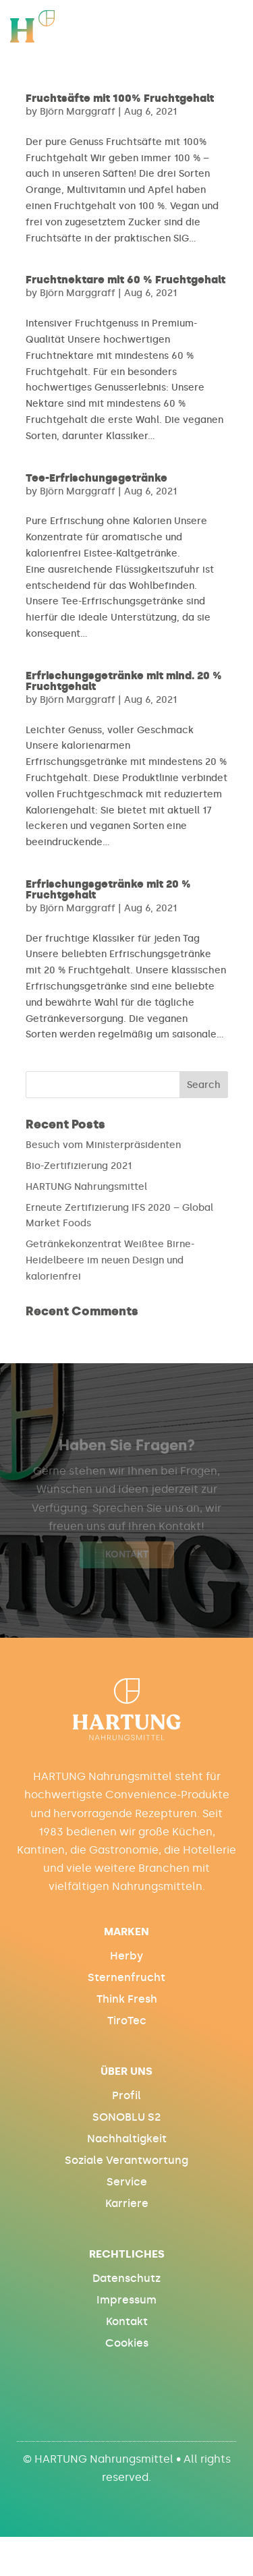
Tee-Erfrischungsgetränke (96, 477)
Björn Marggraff (77, 111)
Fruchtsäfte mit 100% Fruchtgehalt (120, 98)
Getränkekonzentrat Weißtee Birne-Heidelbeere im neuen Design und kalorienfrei (110, 1260)
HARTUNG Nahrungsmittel (86, 1187)
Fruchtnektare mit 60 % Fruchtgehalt (125, 279)
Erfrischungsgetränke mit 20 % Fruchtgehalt (108, 889)
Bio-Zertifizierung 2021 (79, 1166)
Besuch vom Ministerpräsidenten (103, 1145)
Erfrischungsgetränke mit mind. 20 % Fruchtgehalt (124, 681)
